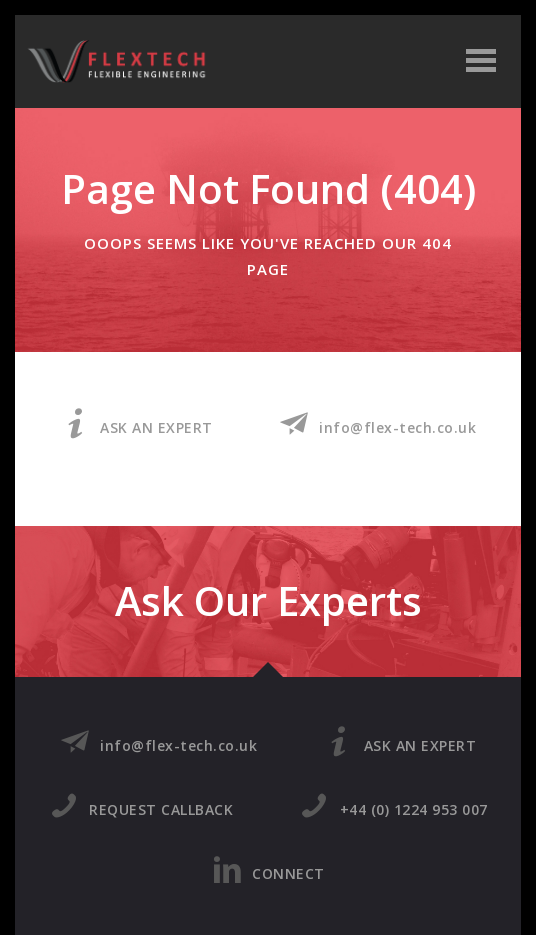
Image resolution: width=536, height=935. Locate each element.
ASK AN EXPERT (136, 424)
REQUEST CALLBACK (141, 806)
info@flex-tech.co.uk (378, 424)
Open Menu (484, 62)
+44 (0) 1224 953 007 (393, 806)
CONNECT (268, 870)
